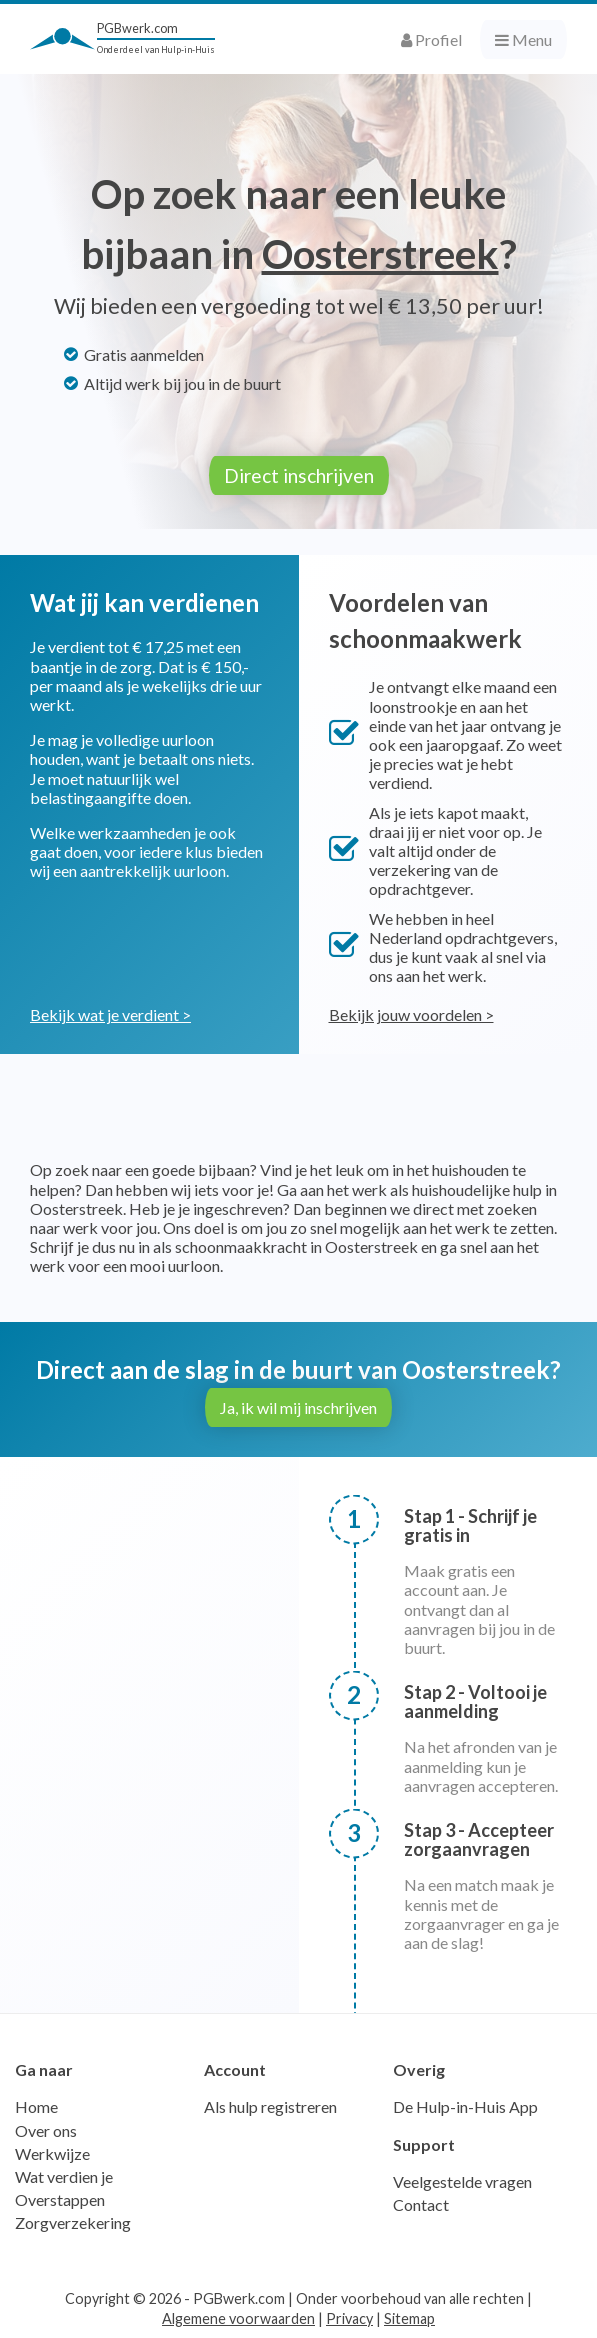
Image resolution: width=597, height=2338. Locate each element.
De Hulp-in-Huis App (465, 2106)
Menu (523, 39)
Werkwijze (52, 2153)
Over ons (46, 2130)
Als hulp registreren (270, 2106)
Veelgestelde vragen (462, 2181)
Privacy (349, 2318)
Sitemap (409, 2318)
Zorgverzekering (73, 2222)
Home (36, 2106)
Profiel (431, 39)
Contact (421, 2204)
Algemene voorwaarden (238, 2318)
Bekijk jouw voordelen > (411, 1014)
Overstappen (60, 2199)
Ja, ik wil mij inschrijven (298, 1407)
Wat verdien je (64, 2176)
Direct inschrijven (299, 475)
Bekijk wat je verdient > (110, 1014)
